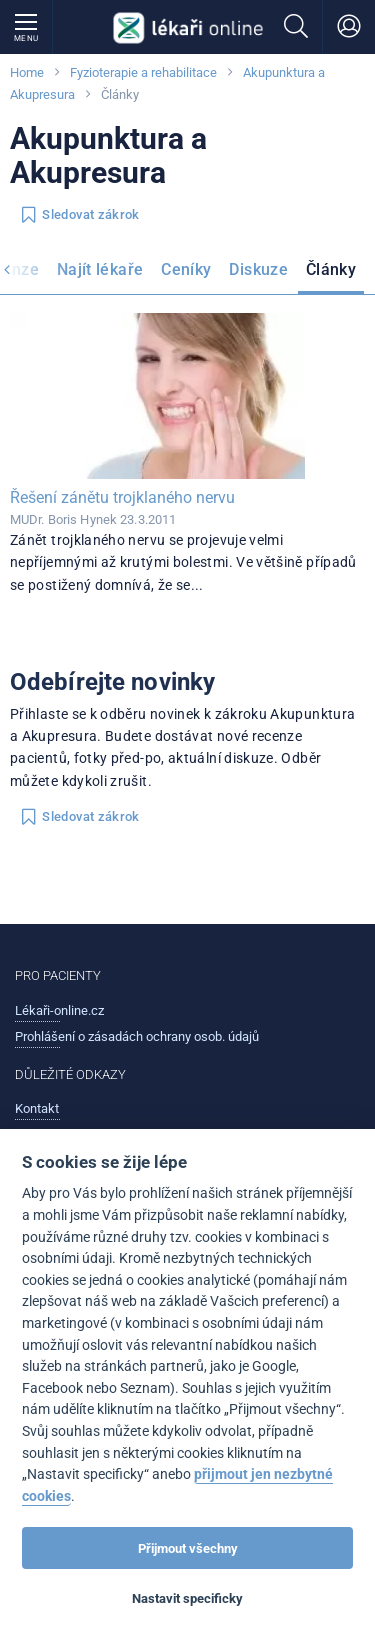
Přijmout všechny (188, 1548)
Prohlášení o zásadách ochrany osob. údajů (137, 1036)
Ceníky (186, 269)
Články (331, 269)
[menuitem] (100, 273)
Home (27, 72)
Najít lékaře (100, 269)
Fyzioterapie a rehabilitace (143, 72)
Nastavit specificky (187, 1598)
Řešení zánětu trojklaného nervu (122, 497)
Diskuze (258, 269)
